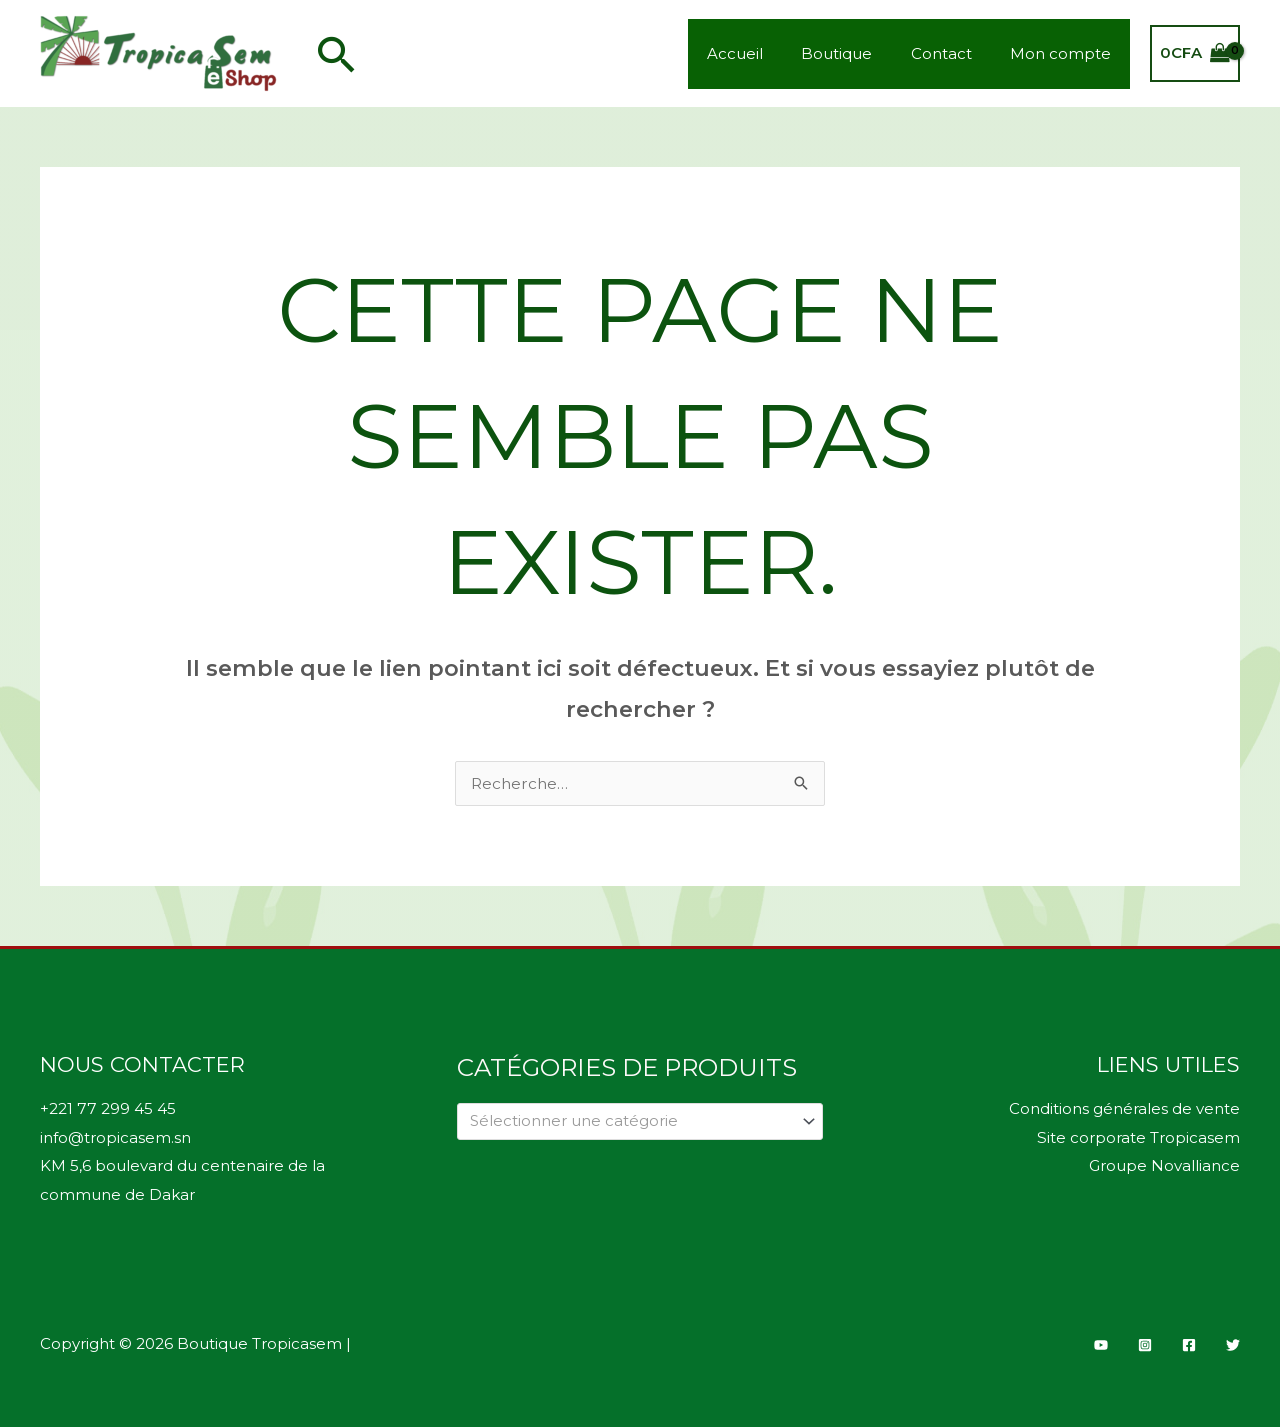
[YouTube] (1101, 1342)
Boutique (857, 53)
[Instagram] (1145, 1342)
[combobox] (640, 1121)
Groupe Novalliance (1164, 1164)
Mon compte (1064, 53)
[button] (337, 54)
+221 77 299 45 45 (107, 1108)
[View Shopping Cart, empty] (1195, 53)
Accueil (764, 53)
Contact (953, 53)
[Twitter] (1233, 1342)
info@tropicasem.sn (115, 1136)
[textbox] (631, 1121)
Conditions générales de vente (1124, 1108)
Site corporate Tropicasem (1139, 1136)
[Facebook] (1189, 1342)
